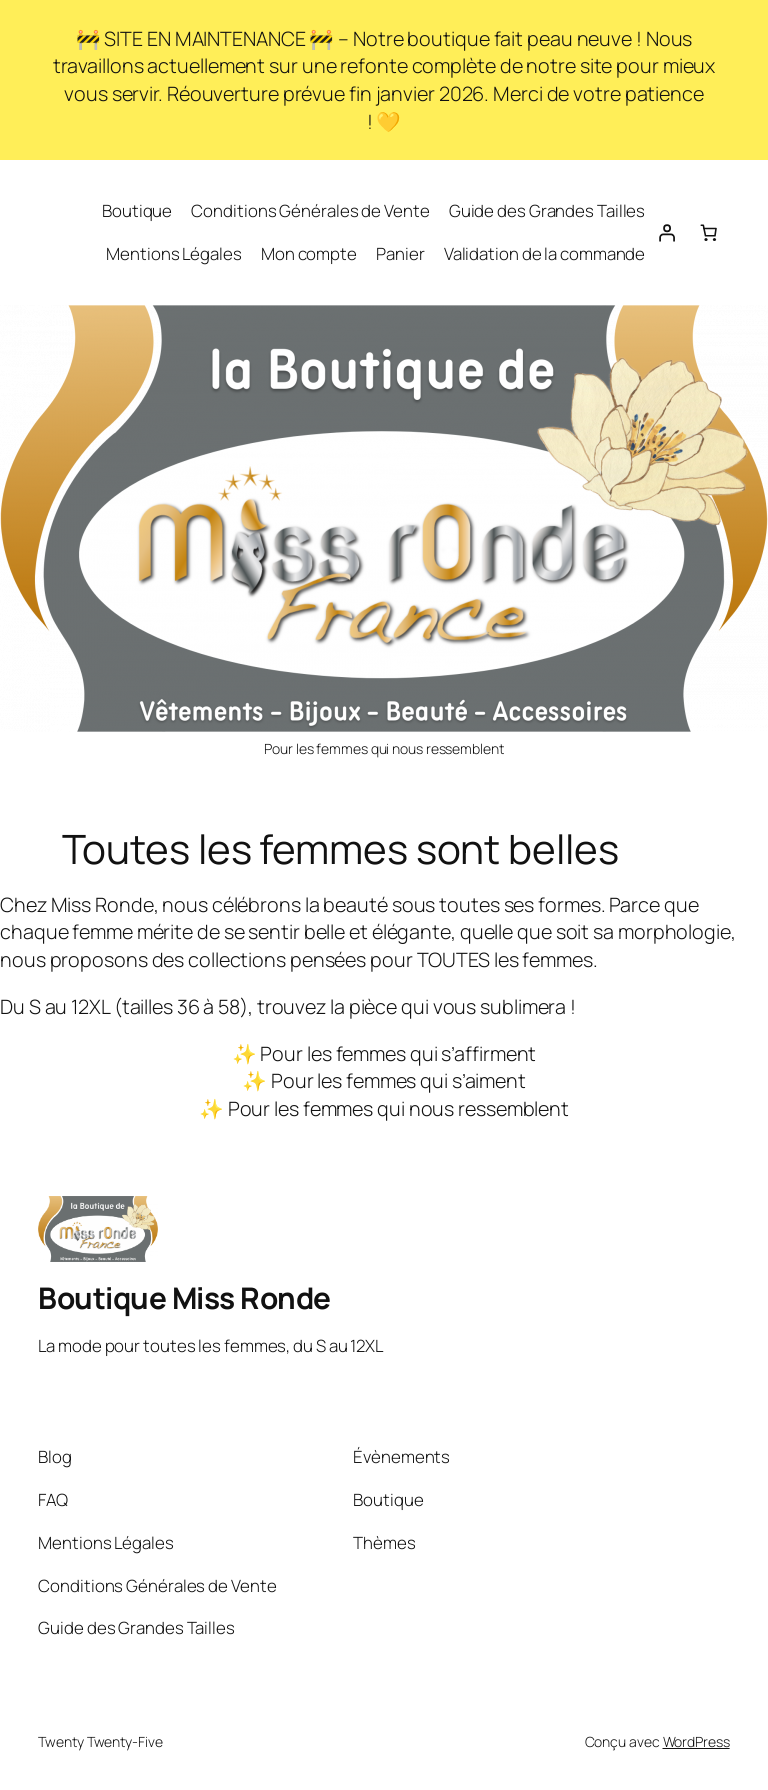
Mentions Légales (173, 253)
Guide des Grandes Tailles (547, 210)
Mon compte (309, 253)
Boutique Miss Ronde (184, 1297)
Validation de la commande (545, 253)
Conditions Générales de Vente (310, 210)
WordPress (696, 1741)
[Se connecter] (666, 232)
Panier (400, 253)
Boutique (137, 210)
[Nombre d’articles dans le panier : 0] (708, 232)
